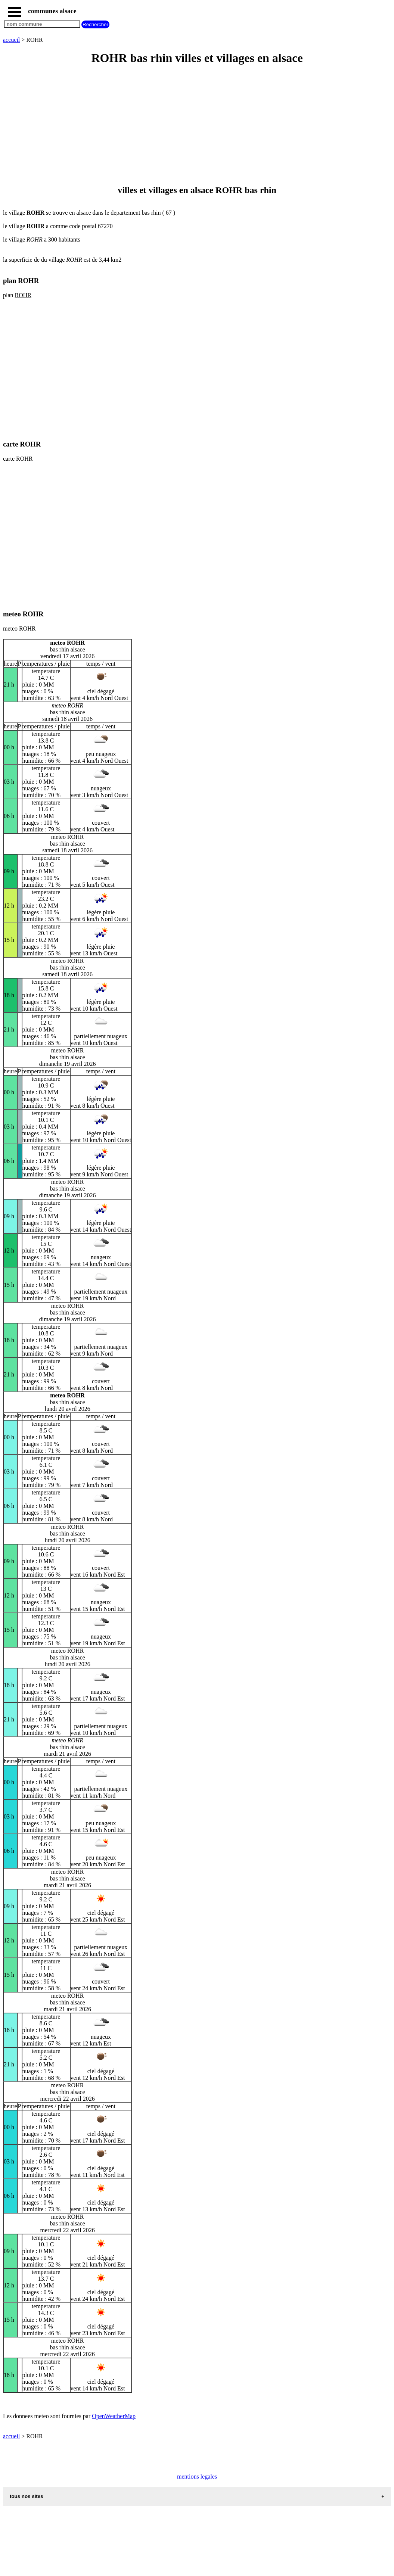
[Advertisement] (197, 125)
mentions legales (197, 2476)
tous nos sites (26, 2496)
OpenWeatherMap (114, 2416)
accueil (11, 40)
